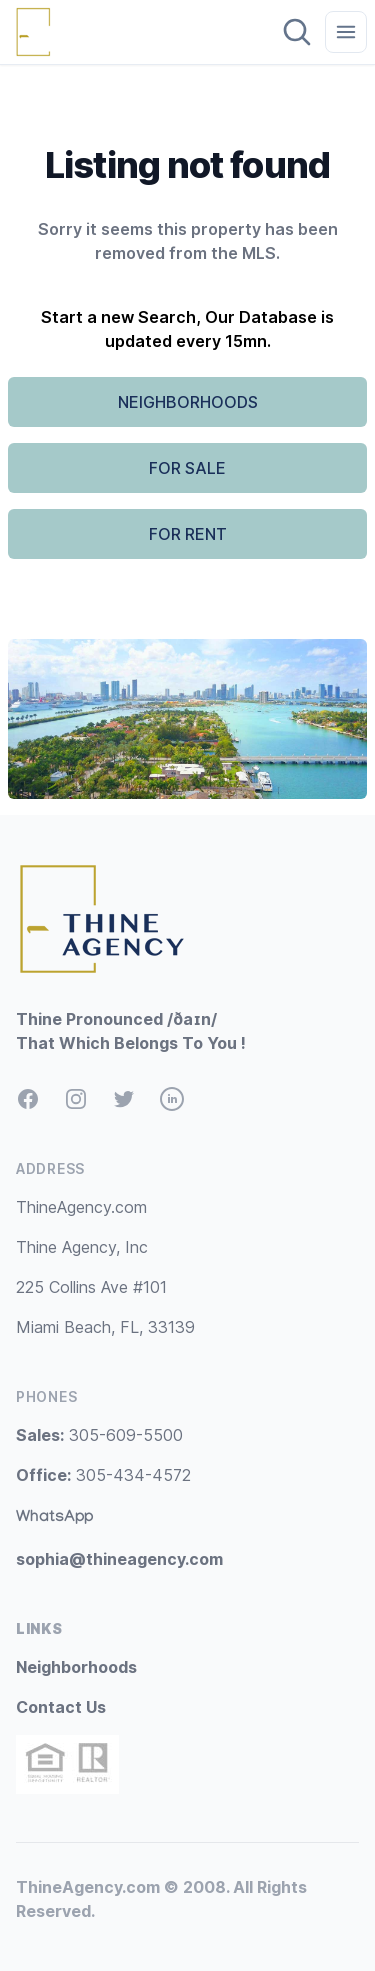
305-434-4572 (103, 1475)
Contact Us (61, 1707)
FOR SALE (187, 468)
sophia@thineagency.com (119, 1559)
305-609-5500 (99, 1435)
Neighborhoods (76, 1667)
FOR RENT (188, 534)
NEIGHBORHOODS (188, 402)
